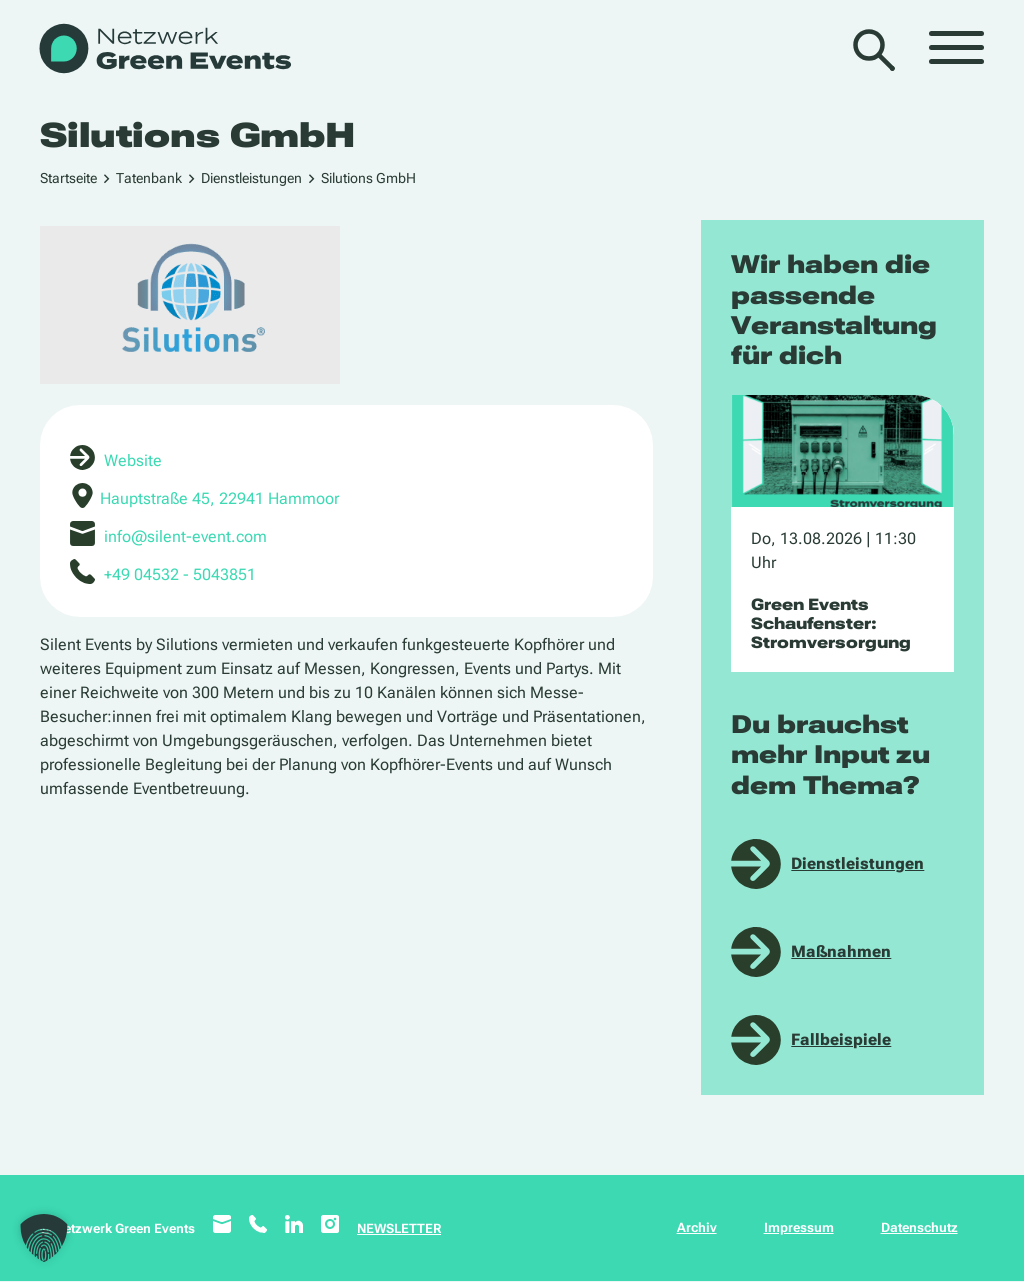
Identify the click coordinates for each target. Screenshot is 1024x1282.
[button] (44, 1238)
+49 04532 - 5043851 (180, 574)
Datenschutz (919, 1227)
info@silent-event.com (185, 536)
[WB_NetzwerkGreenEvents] (163, 50)
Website (133, 460)
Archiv (697, 1227)
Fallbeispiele (841, 1039)
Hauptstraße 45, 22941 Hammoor (219, 498)
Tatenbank (149, 178)
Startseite (68, 178)
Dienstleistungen (251, 178)
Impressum (799, 1227)
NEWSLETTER (399, 1228)
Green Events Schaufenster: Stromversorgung (831, 623)
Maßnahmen (841, 951)
